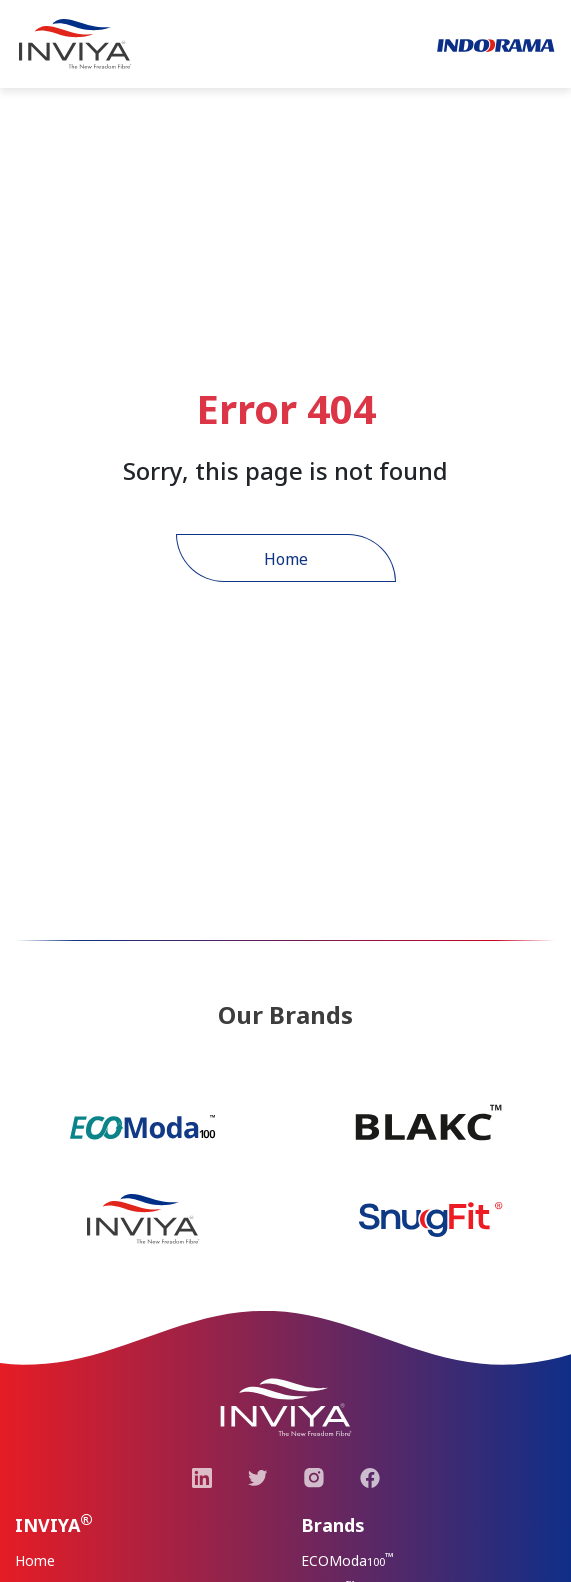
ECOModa (347, 1560)
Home (286, 559)
